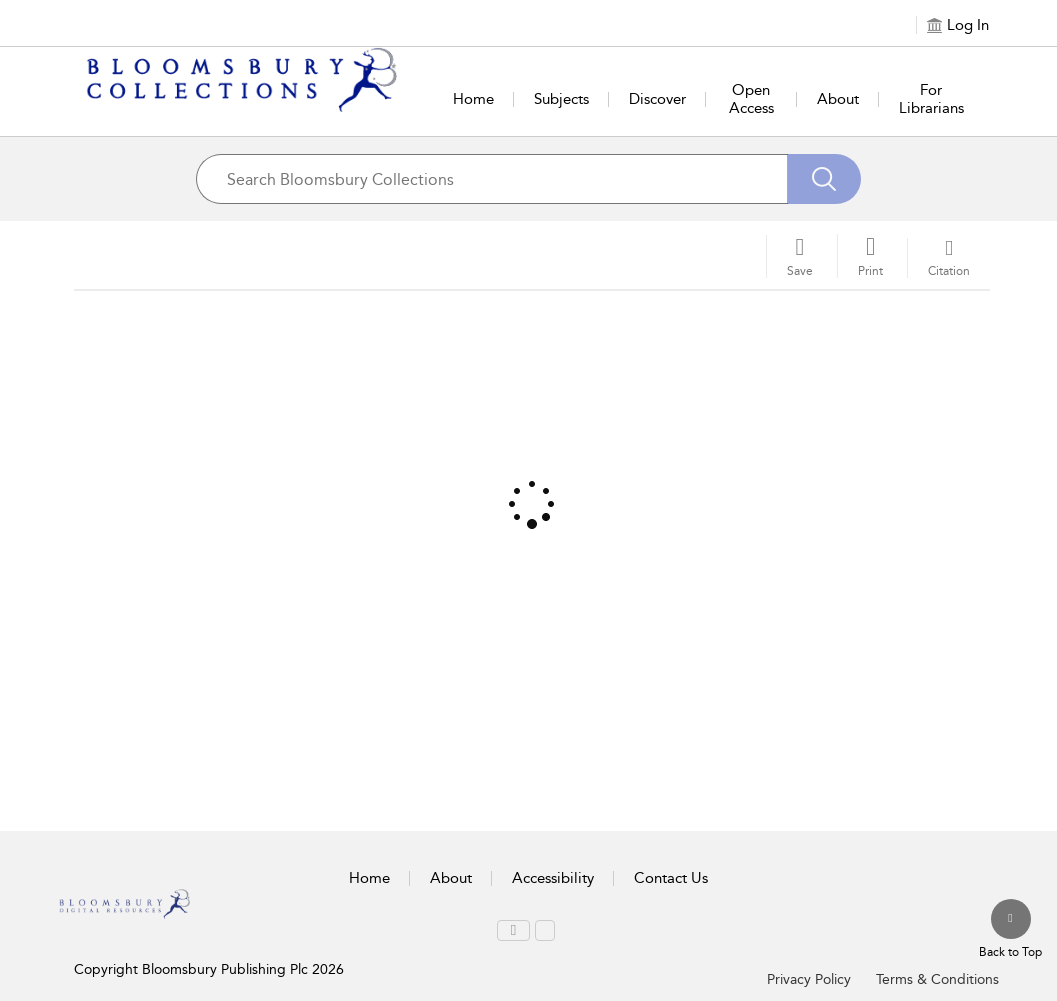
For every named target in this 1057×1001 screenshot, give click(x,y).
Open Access (751, 99)
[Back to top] (1010, 930)
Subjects (561, 99)
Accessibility (553, 878)
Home (473, 99)
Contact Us (671, 878)
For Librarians (931, 99)
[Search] (824, 179)
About (838, 99)
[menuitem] (513, 930)
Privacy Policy (809, 979)
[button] (870, 256)
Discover (657, 99)
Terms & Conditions (937, 979)
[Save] (800, 256)
